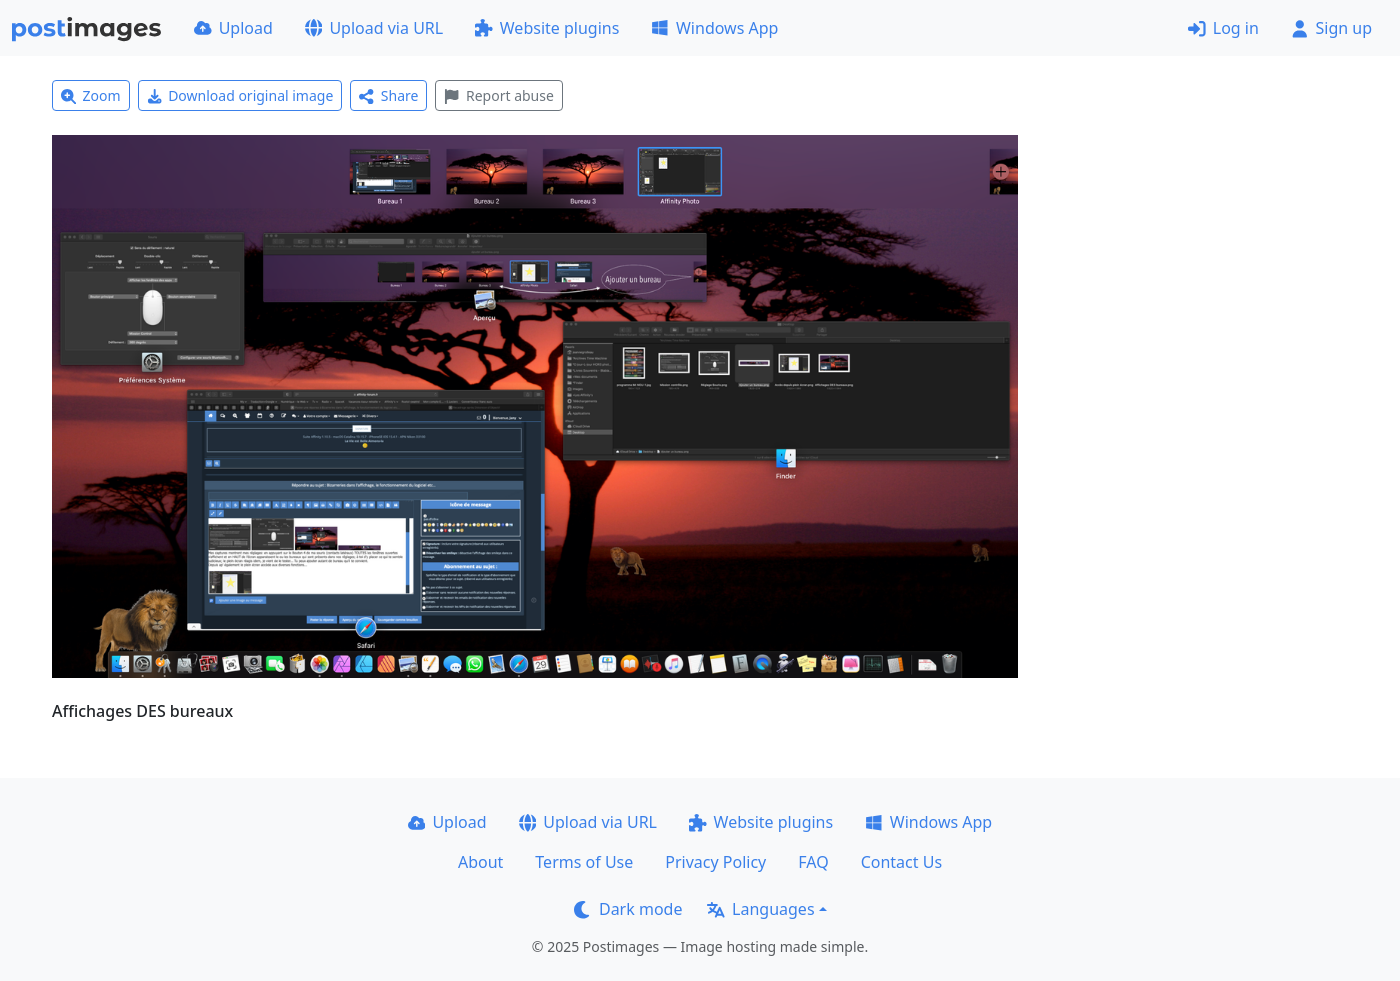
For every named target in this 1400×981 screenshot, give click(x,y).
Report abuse (498, 95)
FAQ (813, 862)
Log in (1223, 28)
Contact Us (901, 862)
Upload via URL (374, 28)
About (480, 862)
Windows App (714, 28)
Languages (760, 909)
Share (388, 95)
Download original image (240, 95)
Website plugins (547, 28)
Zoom (91, 95)
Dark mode (628, 909)
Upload (233, 28)
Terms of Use (584, 862)
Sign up (1331, 28)
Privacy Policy (715, 862)
